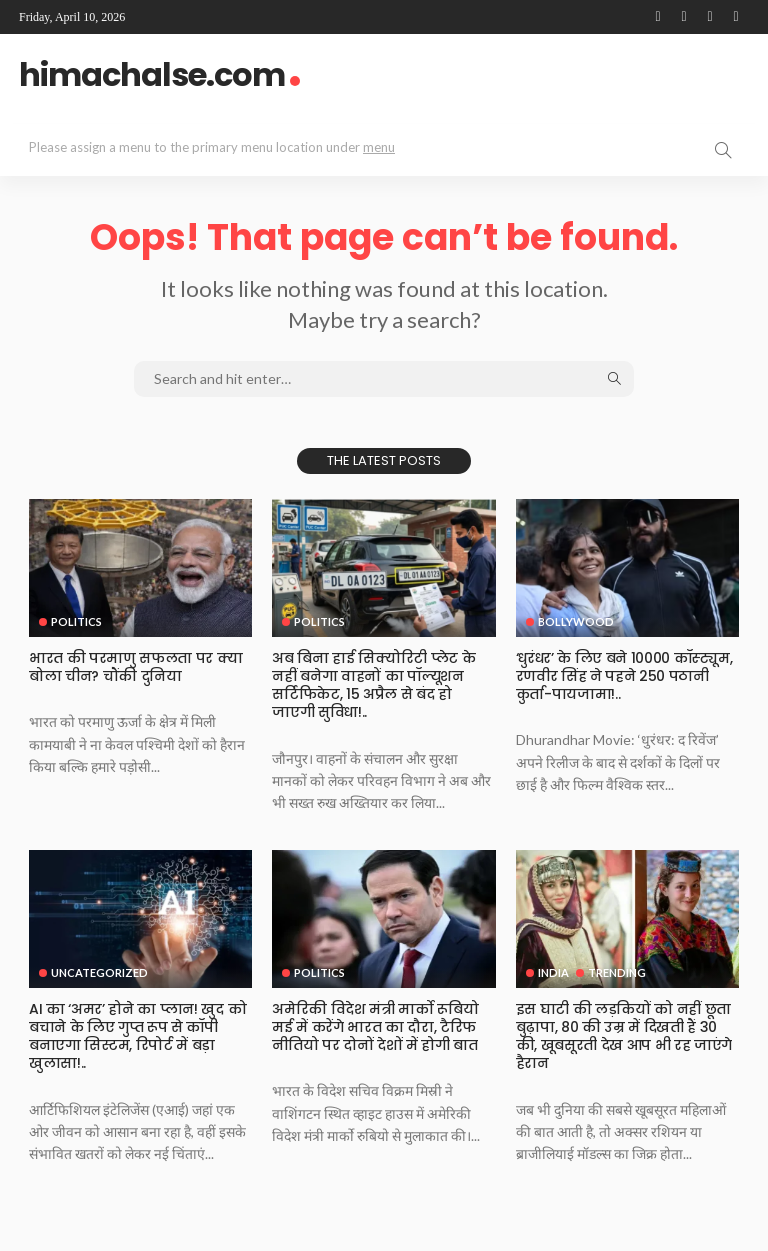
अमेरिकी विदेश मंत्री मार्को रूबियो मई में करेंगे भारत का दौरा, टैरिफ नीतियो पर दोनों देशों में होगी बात (375, 1027)
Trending (617, 972)
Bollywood (576, 621)
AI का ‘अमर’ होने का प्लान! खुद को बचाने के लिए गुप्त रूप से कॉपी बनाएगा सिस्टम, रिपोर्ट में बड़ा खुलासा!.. (137, 1036)
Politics (76, 621)
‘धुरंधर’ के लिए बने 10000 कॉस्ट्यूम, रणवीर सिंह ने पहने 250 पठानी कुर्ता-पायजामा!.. (624, 676)
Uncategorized (99, 972)
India (553, 972)
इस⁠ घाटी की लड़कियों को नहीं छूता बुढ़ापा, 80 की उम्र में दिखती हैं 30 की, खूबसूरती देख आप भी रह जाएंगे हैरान (624, 1036)
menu (379, 147)
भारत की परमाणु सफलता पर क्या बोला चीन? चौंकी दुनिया (135, 667)
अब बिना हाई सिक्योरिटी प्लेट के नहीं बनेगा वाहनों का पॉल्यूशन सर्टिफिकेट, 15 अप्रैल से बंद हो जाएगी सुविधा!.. (373, 685)
